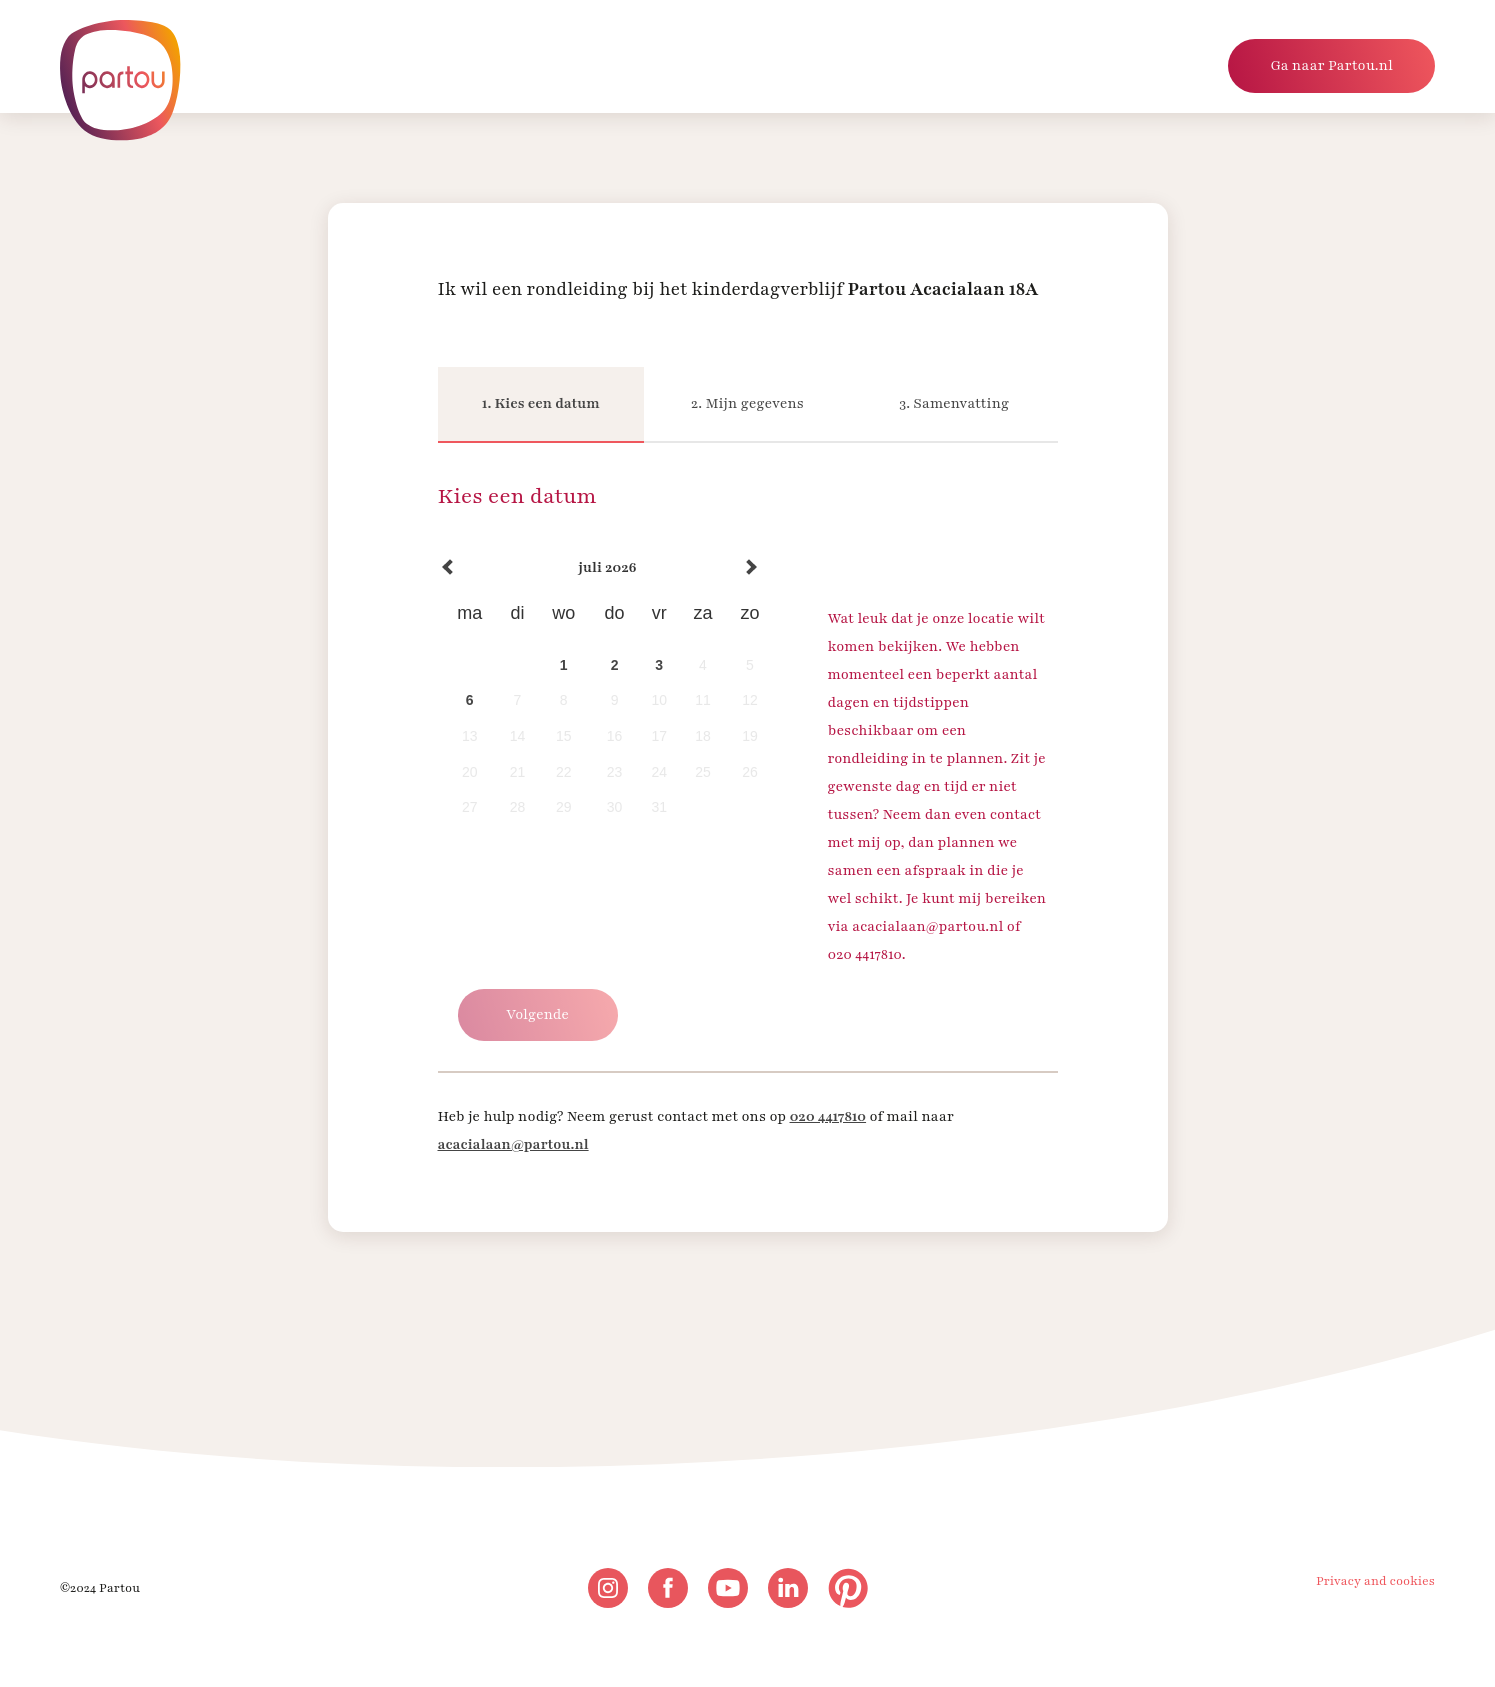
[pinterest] (848, 1588)
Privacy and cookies (1375, 1581)
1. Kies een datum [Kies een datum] (541, 403)
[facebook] (668, 1588)
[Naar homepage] (120, 80)
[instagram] (608, 1588)
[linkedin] (788, 1588)
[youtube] (728, 1588)
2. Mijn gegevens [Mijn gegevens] (747, 403)
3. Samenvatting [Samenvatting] (954, 403)
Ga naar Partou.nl (1331, 65)
